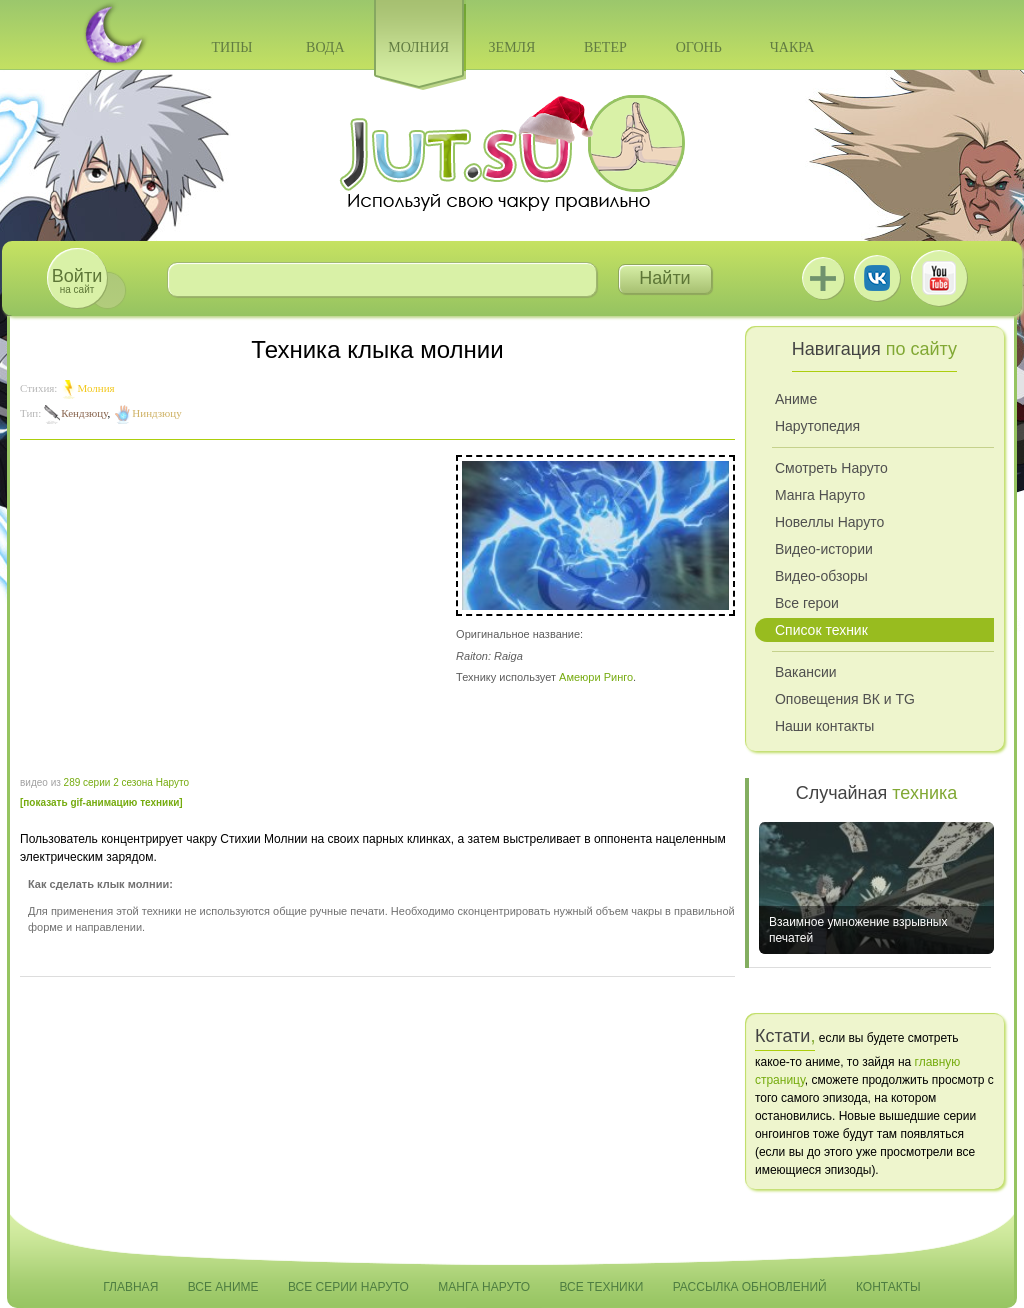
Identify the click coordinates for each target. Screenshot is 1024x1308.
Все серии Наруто (348, 1287)
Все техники (601, 1287)
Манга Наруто (820, 495)
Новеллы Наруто (829, 522)
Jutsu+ (823, 278)
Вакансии (806, 672)
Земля (512, 47)
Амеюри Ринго (596, 677)
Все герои (807, 603)
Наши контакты (824, 726)
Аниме (796, 399)
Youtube (939, 278)
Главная (130, 1287)
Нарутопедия (817, 426)
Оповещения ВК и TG (845, 699)
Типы (231, 47)
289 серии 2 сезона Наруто (126, 782)
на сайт (77, 280)
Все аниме (223, 1287)
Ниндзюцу (156, 413)
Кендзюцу (84, 413)
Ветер (605, 47)
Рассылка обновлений (750, 1287)
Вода (325, 47)
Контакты (888, 1287)
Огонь (699, 47)
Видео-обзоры (821, 576)
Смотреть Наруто (831, 468)
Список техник (821, 630)
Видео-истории (824, 549)
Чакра (792, 47)
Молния (418, 47)
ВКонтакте (877, 278)
